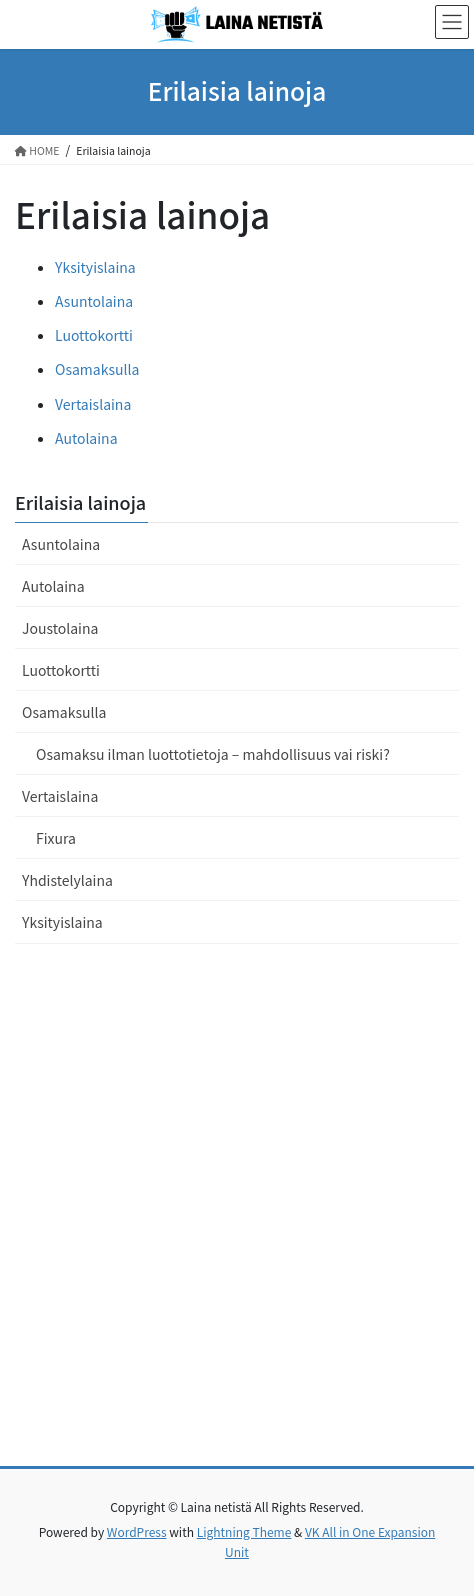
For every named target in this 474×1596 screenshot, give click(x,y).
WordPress (137, 1531)
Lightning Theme (244, 1531)
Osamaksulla (97, 369)
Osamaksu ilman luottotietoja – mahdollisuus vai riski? (213, 754)
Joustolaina (60, 628)
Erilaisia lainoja (80, 502)
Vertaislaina (93, 404)
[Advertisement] (237, 1219)
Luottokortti (94, 335)
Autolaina (86, 438)
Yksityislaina (95, 267)
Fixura (56, 838)
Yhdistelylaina (67, 880)
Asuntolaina (94, 301)
